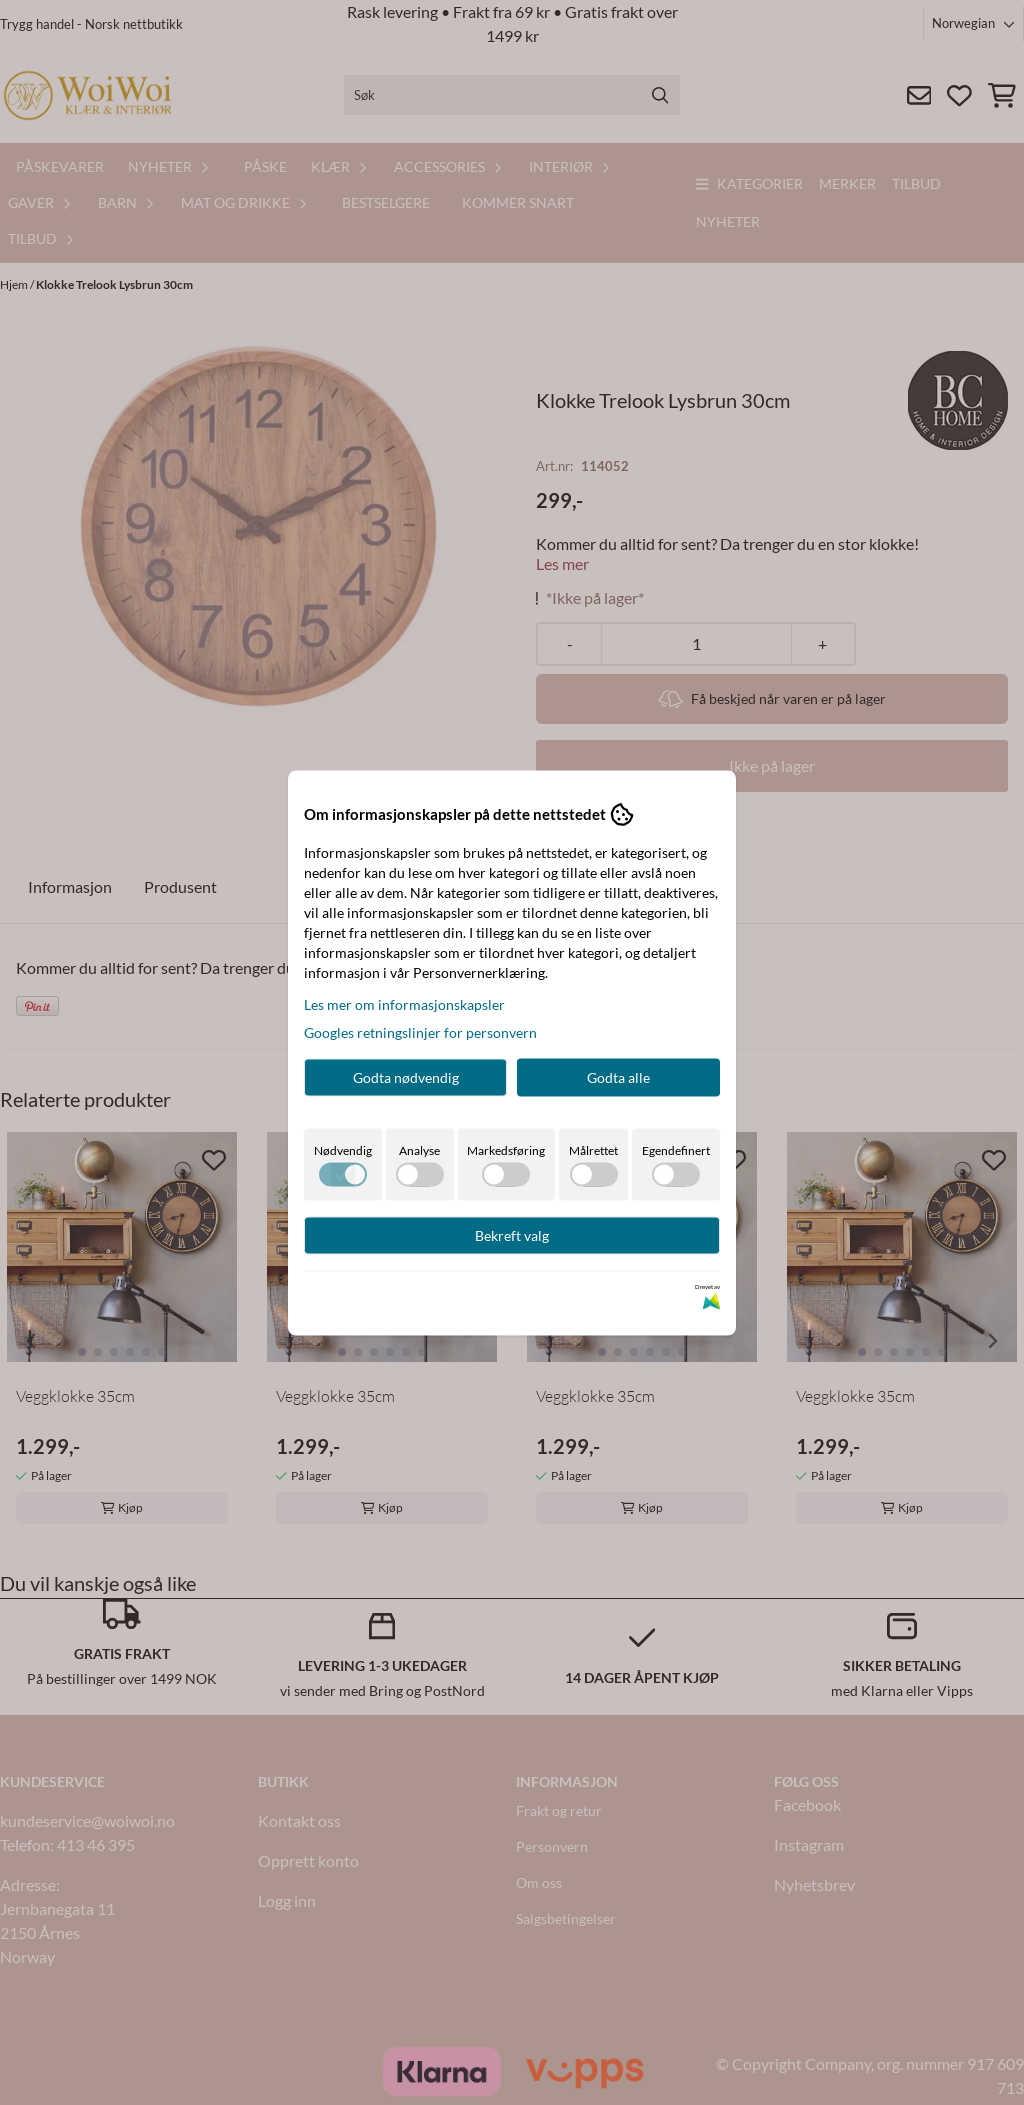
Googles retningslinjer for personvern (420, 1031)
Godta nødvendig (406, 1076)
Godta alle (618, 1076)
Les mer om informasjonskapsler (404, 1003)
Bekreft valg (512, 1234)
